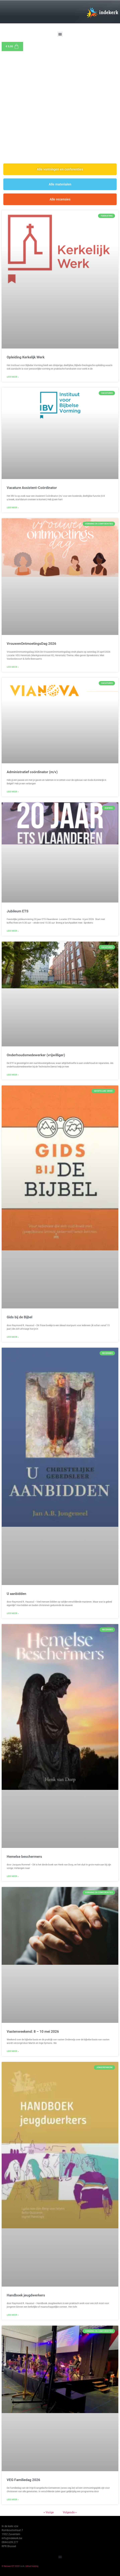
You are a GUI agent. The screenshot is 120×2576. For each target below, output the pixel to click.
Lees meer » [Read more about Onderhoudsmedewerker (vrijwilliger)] (13, 1075)
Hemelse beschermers (24, 1857)
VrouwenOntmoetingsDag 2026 (31, 644)
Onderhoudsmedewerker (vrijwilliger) (36, 1055)
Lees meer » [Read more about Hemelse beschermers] (13, 1876)
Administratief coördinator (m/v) (32, 772)
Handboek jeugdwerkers (26, 2295)
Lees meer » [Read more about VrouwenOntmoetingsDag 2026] (13, 667)
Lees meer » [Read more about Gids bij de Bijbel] (13, 1337)
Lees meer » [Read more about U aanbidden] (13, 1613)
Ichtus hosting (31, 2566)
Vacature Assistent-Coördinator (32, 488)
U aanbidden (16, 1594)
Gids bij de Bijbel (19, 1317)
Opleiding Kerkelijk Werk (26, 357)
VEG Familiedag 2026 (23, 2480)
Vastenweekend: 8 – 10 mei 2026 (33, 2032)
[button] (60, 34)
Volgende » (69, 2512)
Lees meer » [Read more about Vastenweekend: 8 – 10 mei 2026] (13, 2051)
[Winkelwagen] (12, 46)
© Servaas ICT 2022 (11, 2566)
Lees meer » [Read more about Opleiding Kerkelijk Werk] (13, 377)
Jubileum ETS (17, 911)
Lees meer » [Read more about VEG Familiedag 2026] (13, 2499)
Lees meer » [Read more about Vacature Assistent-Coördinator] (13, 507)
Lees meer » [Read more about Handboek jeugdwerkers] (13, 2315)
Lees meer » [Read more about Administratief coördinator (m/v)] (13, 792)
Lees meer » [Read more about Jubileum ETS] (13, 931)
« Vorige (49, 2512)
